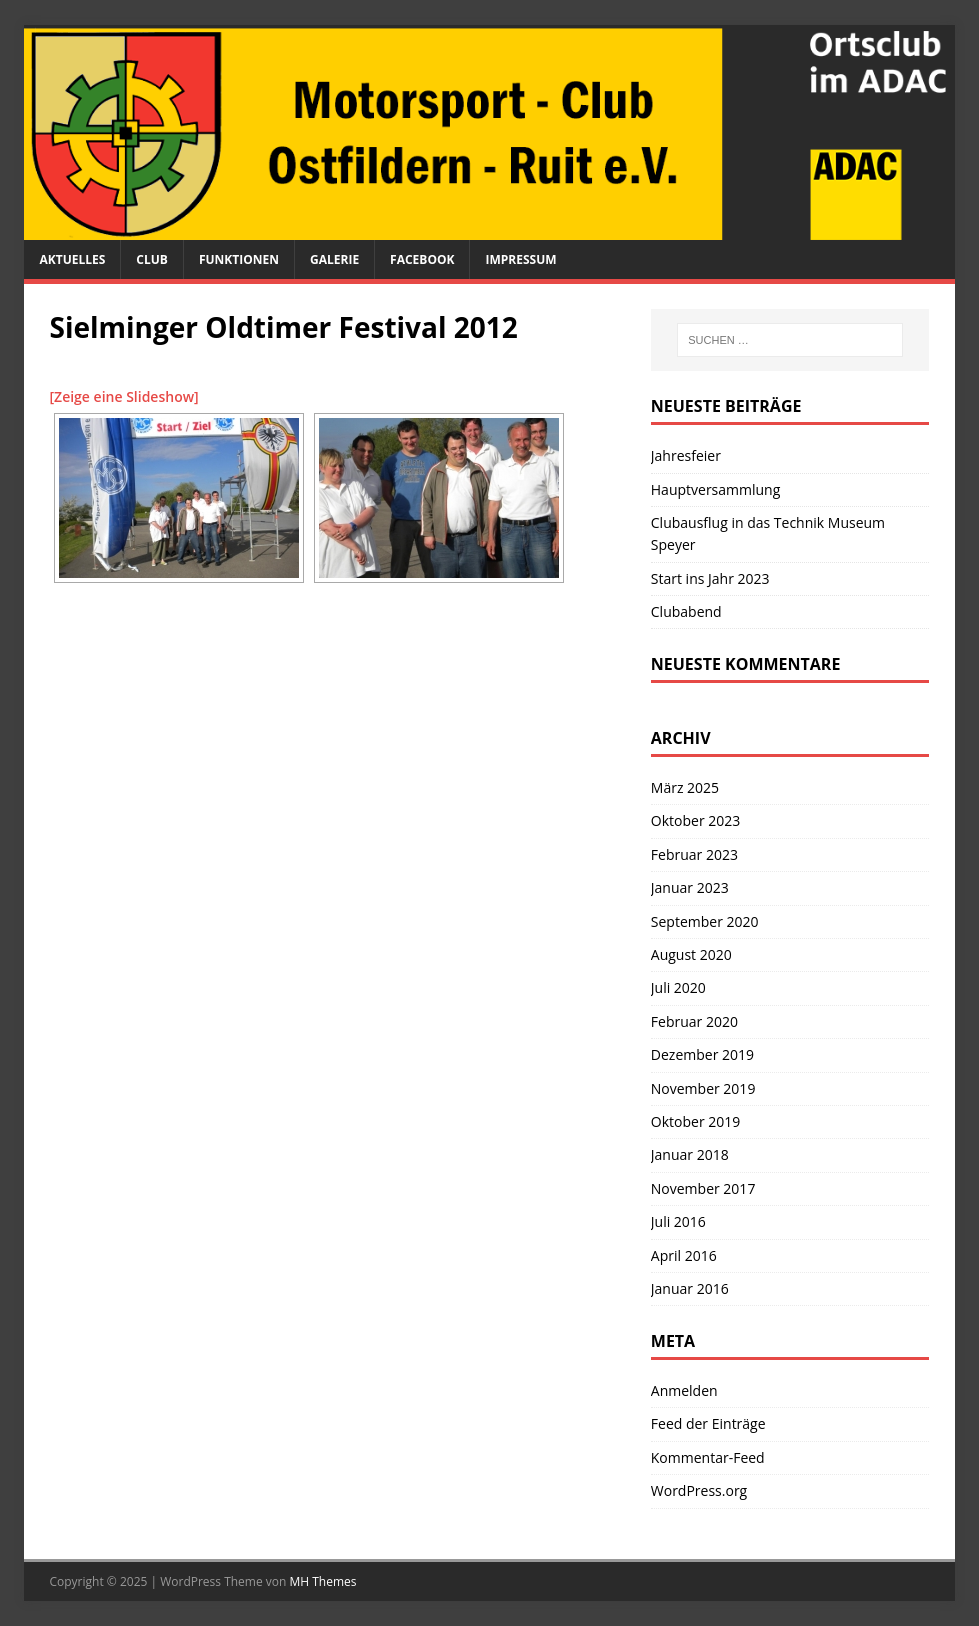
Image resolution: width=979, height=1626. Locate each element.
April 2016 (684, 1255)
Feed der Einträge (708, 1423)
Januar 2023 (690, 887)
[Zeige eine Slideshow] (123, 396)
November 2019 (703, 1088)
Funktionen (239, 259)
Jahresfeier (686, 455)
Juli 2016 (678, 1221)
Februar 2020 (694, 1021)
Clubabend (686, 611)
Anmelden (684, 1390)
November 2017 (703, 1188)
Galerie (334, 259)
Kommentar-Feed (708, 1457)
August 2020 (691, 954)
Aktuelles (72, 259)
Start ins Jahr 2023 (710, 578)
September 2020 (705, 921)
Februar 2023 (694, 854)
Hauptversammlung (716, 489)
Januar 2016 (690, 1288)
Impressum (520, 259)
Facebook (422, 259)
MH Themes (323, 1581)
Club (152, 259)
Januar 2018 (690, 1154)
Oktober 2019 (695, 1121)
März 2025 (685, 787)
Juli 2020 (678, 987)
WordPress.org (699, 1490)
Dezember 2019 (702, 1054)
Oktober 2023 (695, 820)
